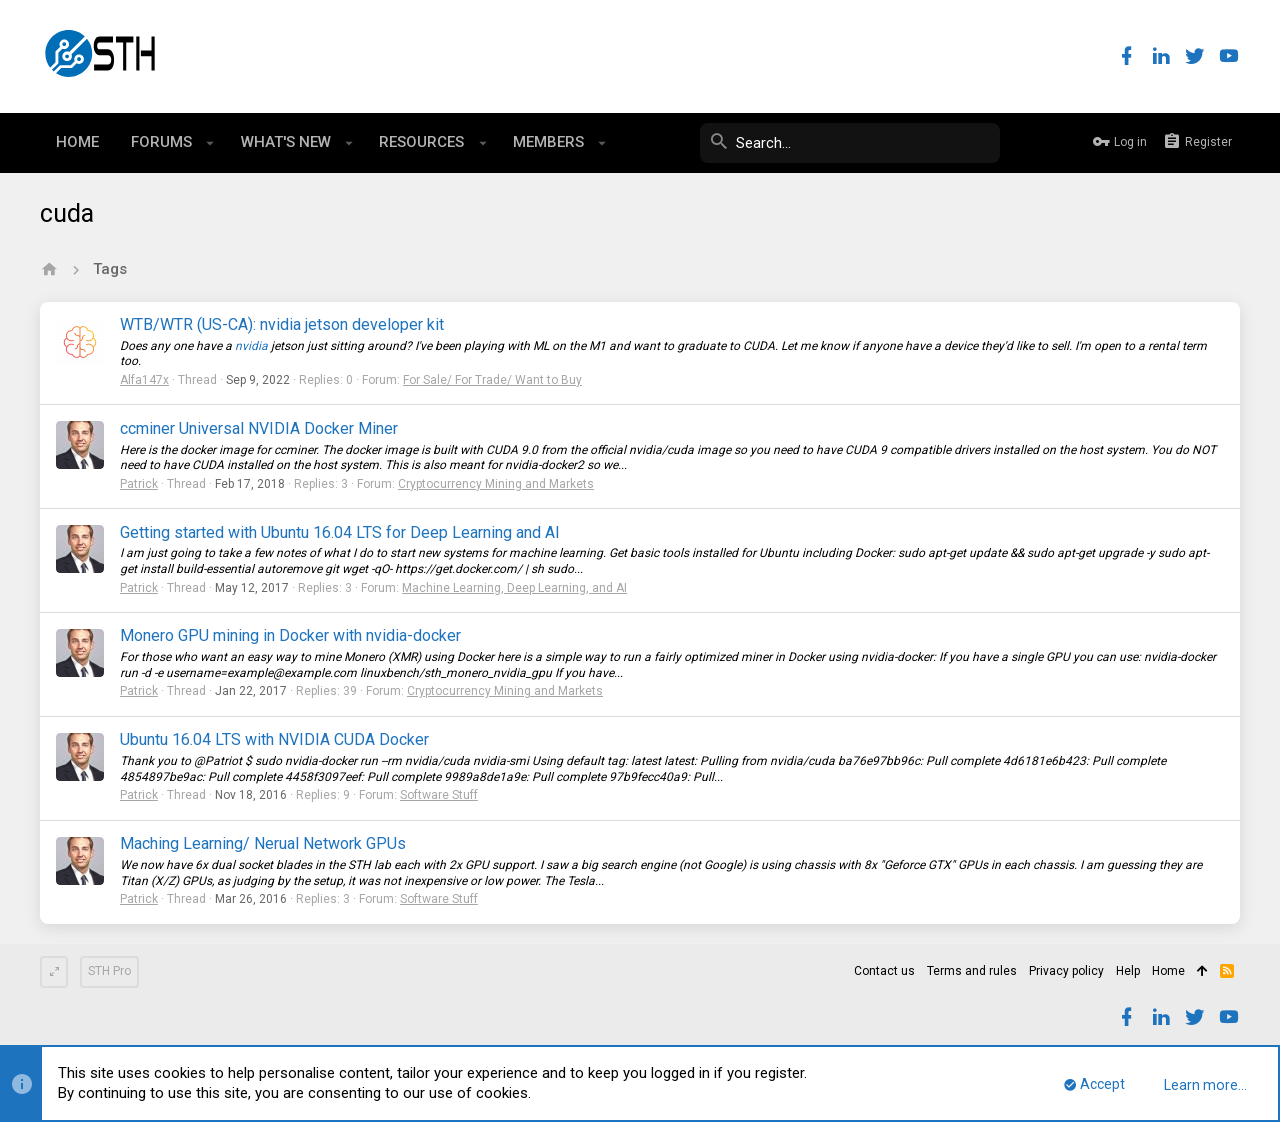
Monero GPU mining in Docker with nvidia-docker (290, 635)
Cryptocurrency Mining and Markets (496, 484)
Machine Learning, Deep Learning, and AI (514, 588)
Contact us (884, 971)
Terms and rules (972, 971)
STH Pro (109, 971)
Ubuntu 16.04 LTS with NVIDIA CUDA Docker (274, 739)
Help (1128, 971)
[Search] (850, 143)
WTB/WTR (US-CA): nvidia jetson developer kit (282, 324)
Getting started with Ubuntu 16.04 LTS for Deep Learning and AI (340, 532)
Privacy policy (1066, 971)
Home (1168, 971)
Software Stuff (439, 795)
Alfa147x (144, 380)
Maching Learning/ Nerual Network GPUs (263, 843)
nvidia (251, 346)
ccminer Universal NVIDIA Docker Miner (259, 428)
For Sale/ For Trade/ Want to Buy (492, 380)
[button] (210, 143)
